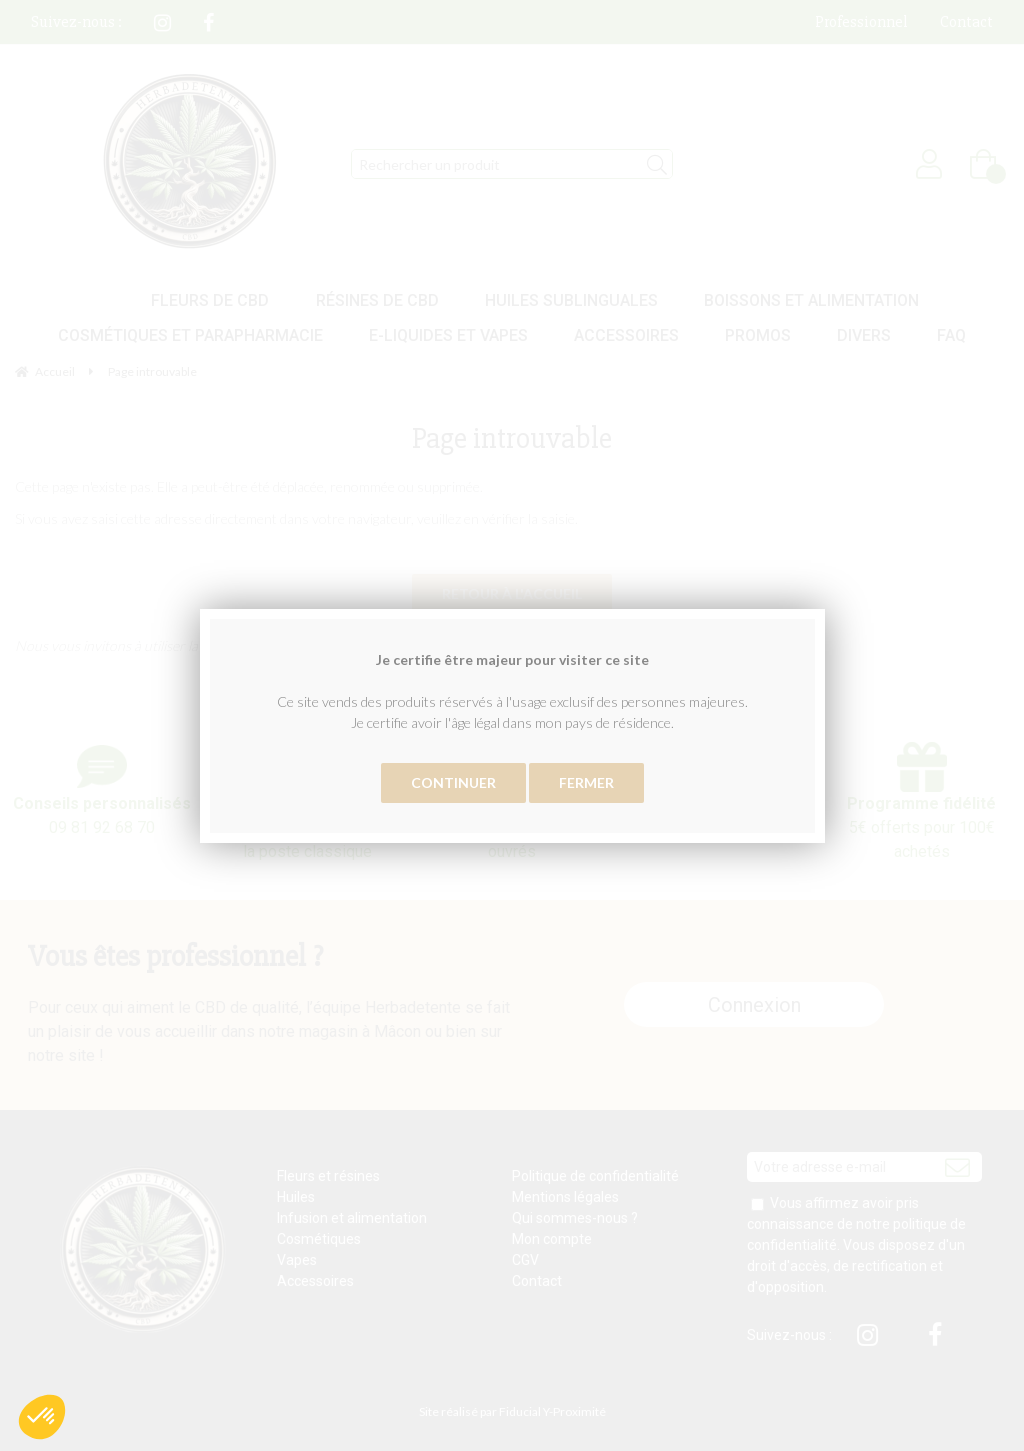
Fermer (586, 782)
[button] (42, 1417)
